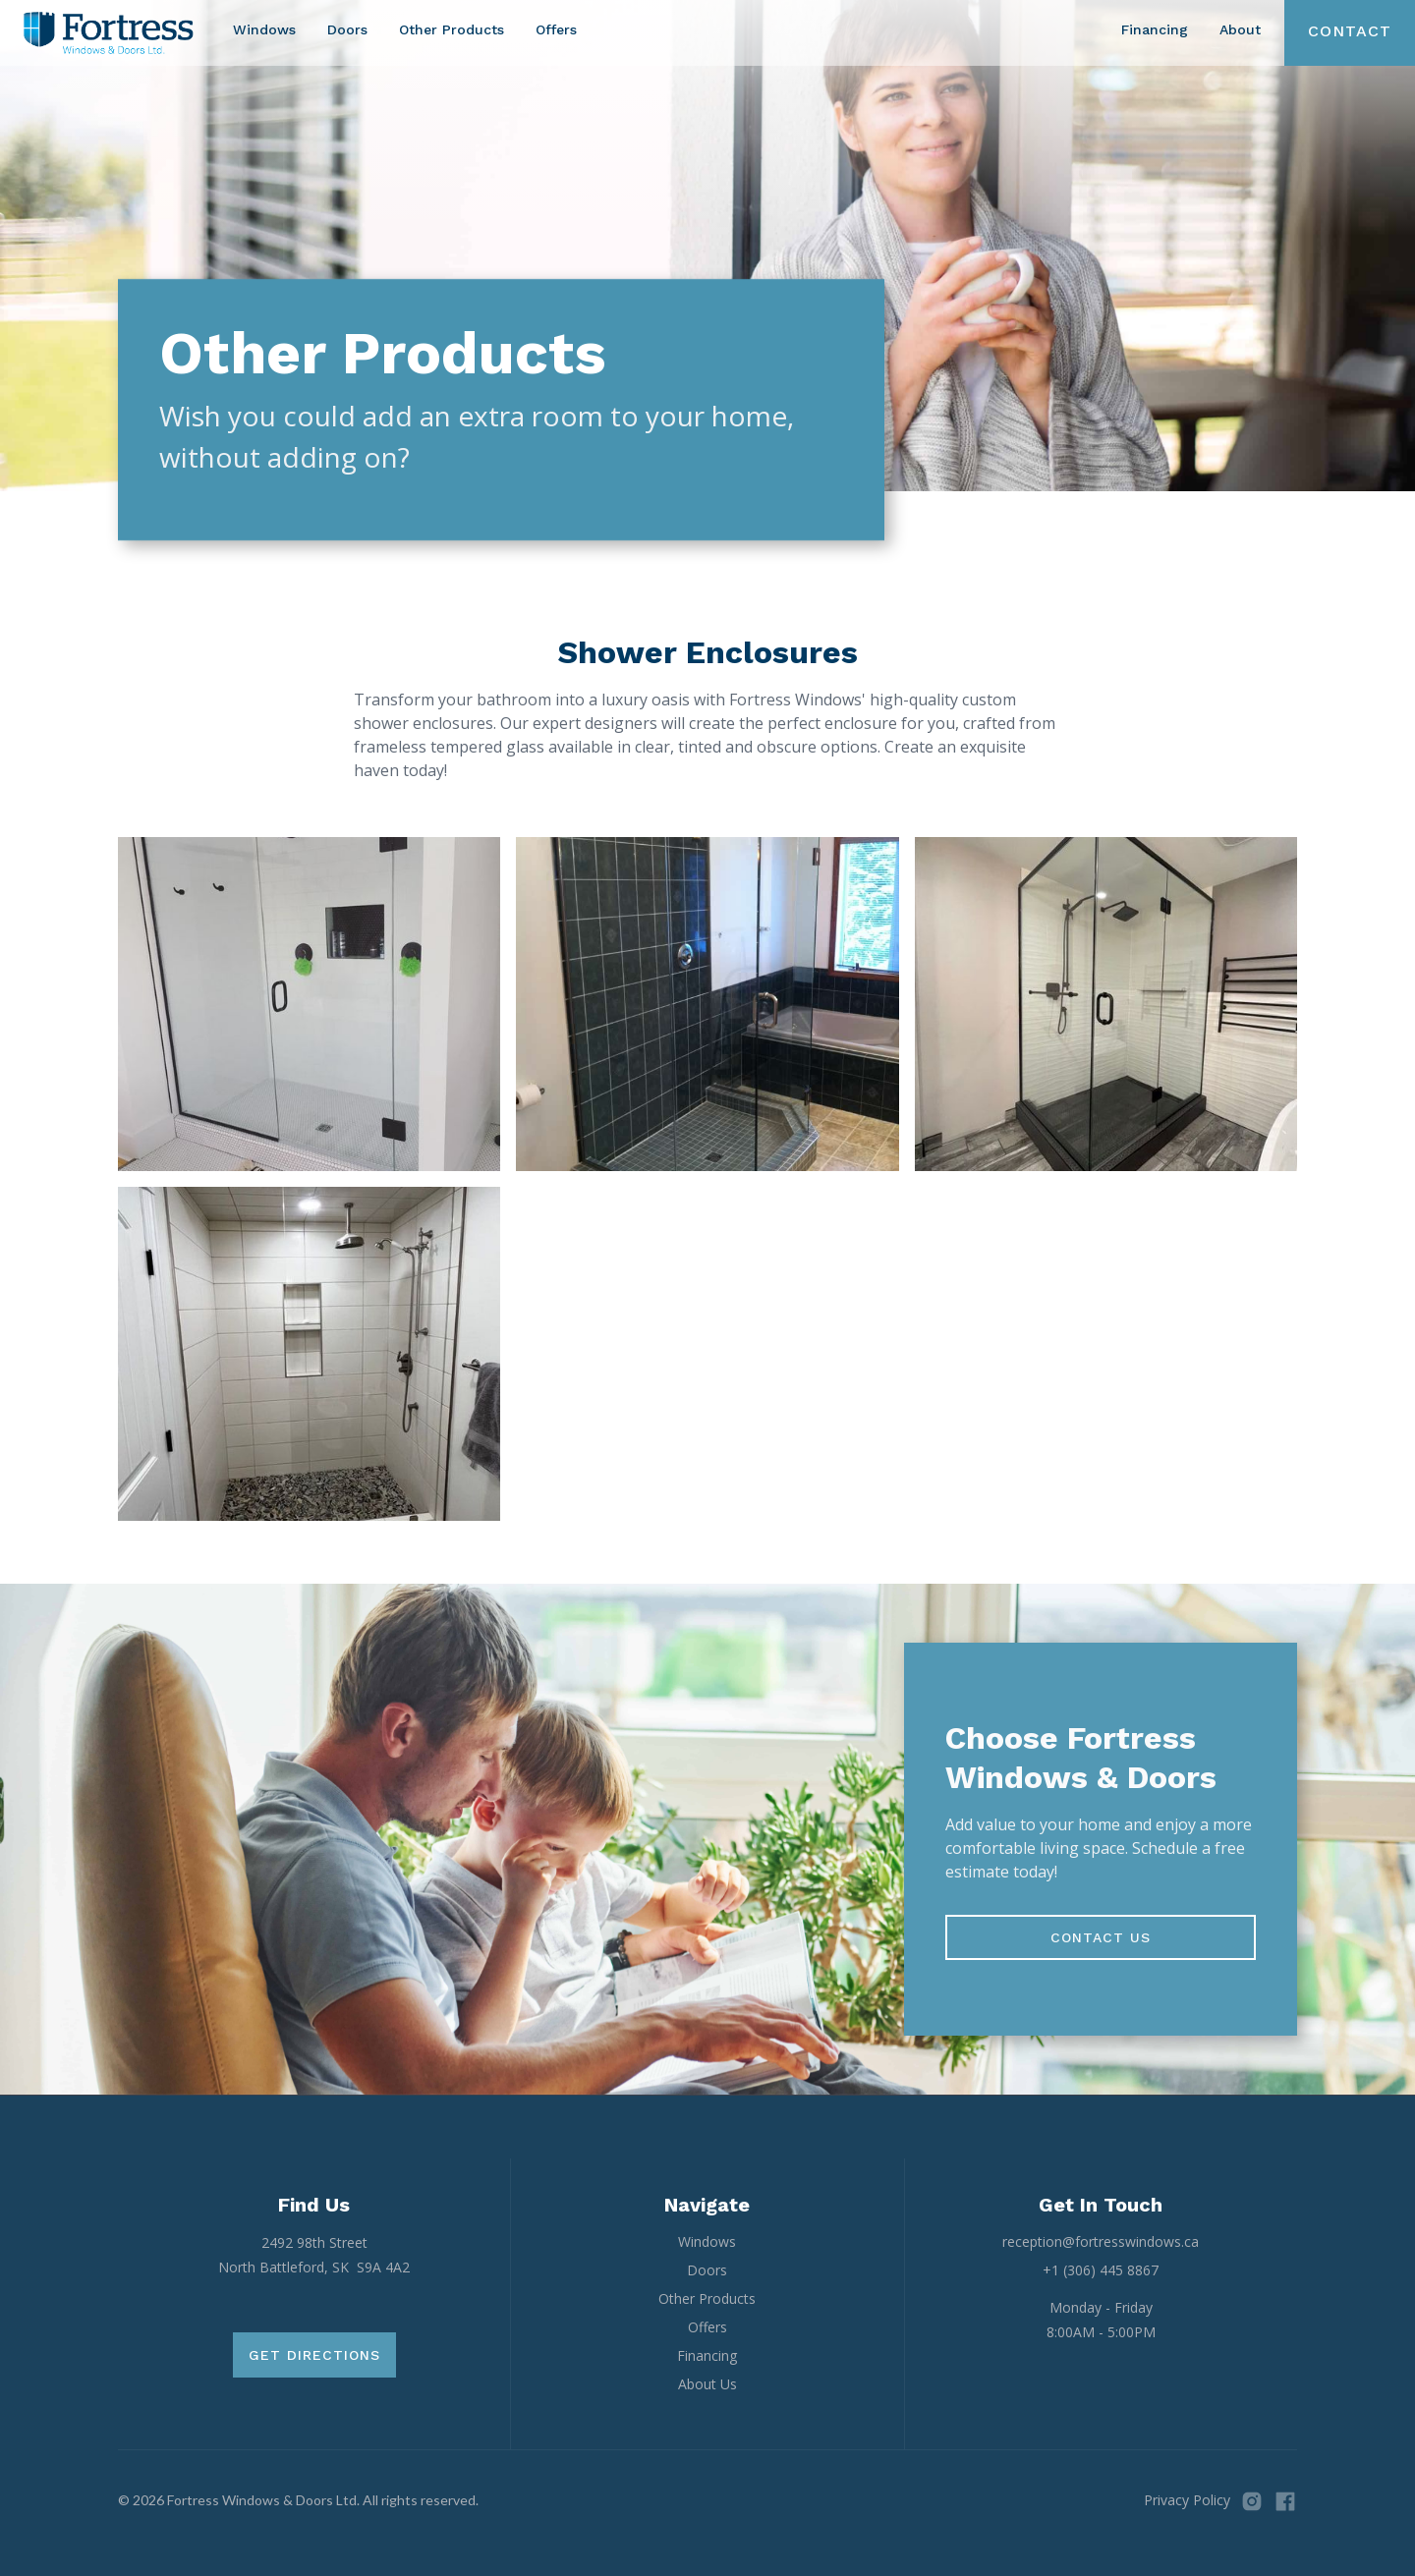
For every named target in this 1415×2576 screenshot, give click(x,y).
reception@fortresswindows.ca (1100, 2241)
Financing (1154, 29)
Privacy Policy (1187, 2500)
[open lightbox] (309, 1004)
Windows (264, 29)
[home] (109, 33)
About (1240, 29)
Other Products (451, 29)
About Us (707, 2384)
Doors (347, 29)
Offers (556, 29)
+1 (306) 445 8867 (1101, 2270)
